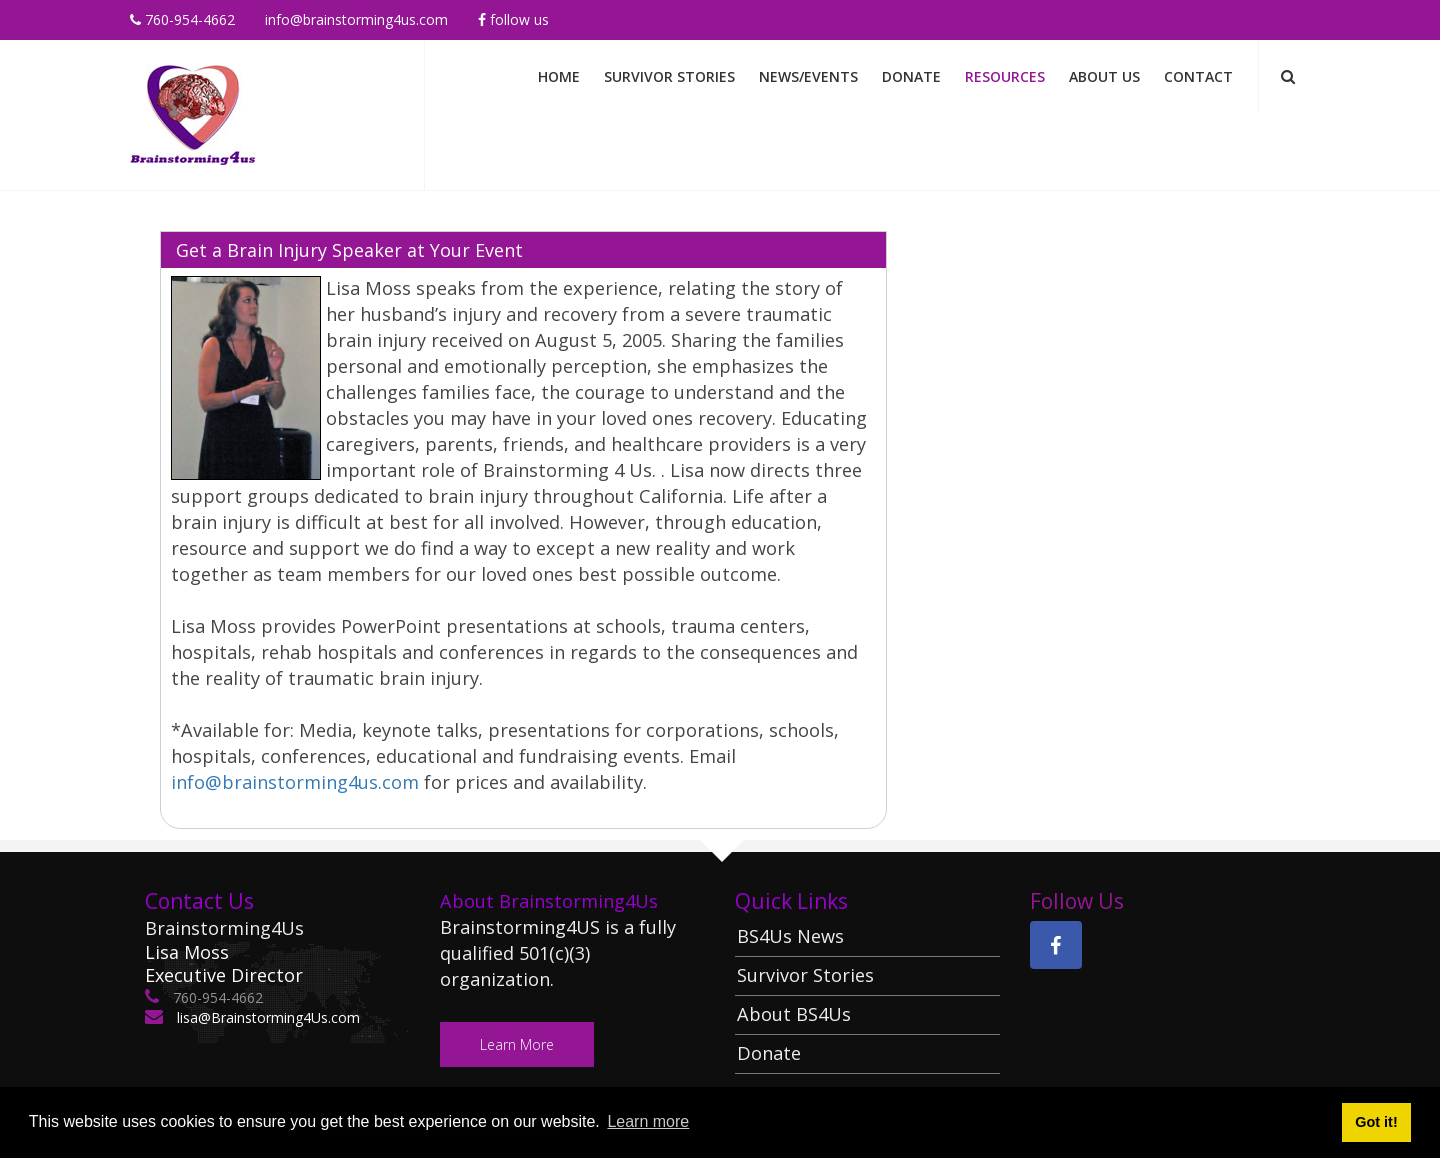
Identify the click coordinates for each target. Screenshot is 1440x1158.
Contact (1198, 76)
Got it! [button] (1376, 1122)
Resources (1005, 76)
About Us (1104, 76)
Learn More (517, 1044)
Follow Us (513, 19)
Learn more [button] (648, 1121)
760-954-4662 (182, 19)
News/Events (808, 76)
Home (559, 76)
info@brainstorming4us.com (356, 19)
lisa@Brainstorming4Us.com (266, 1017)
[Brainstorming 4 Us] (193, 113)
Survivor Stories (669, 76)
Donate (911, 76)
